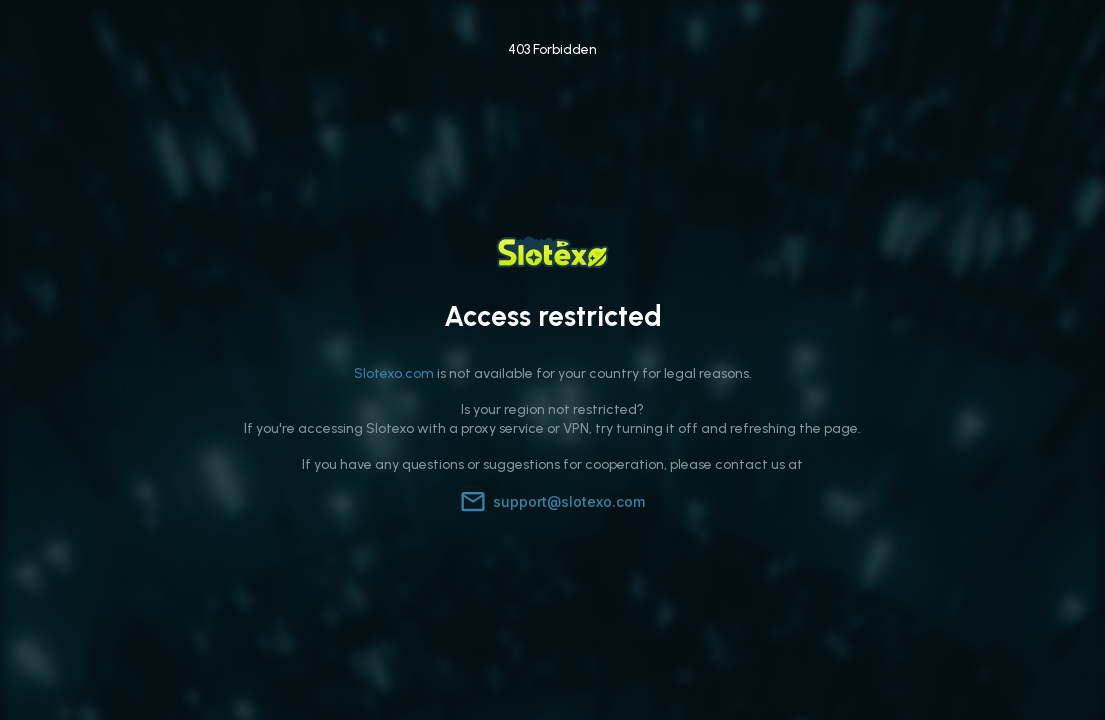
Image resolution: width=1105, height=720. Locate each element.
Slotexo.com (394, 373)
